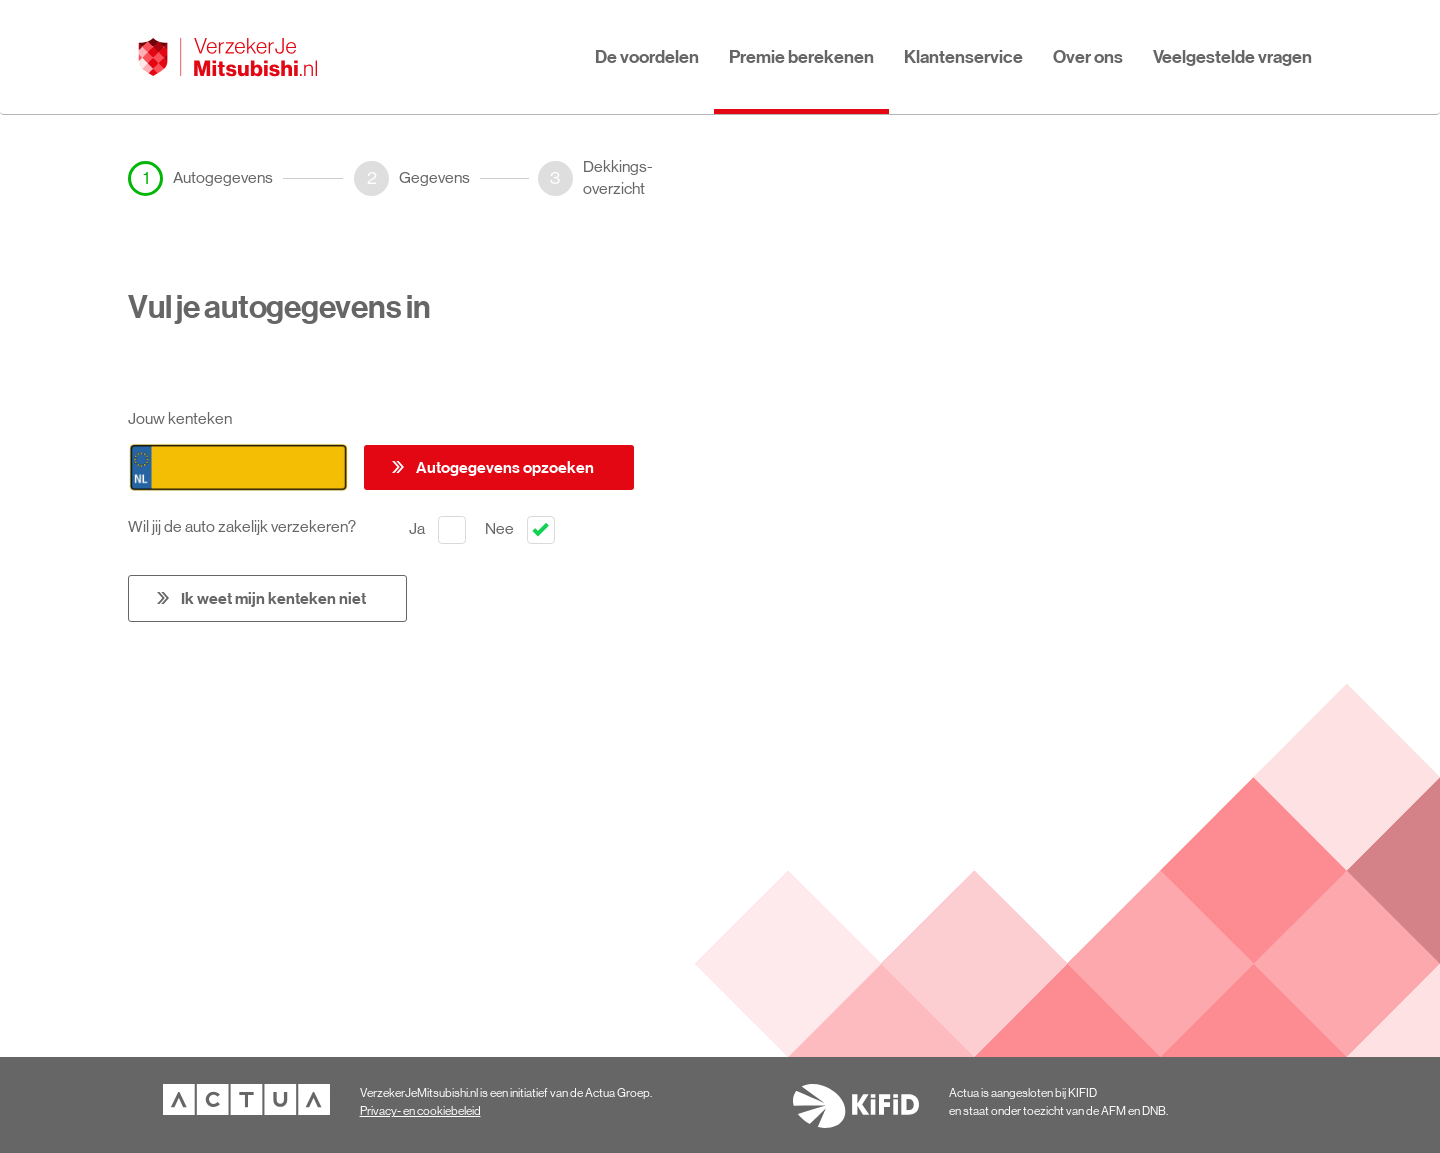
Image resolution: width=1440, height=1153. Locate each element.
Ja (437, 530)
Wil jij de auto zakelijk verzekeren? (246, 526)
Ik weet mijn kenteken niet (273, 598)
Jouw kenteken (180, 418)
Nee (520, 530)
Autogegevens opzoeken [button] (505, 467)
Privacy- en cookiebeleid (420, 1111)
